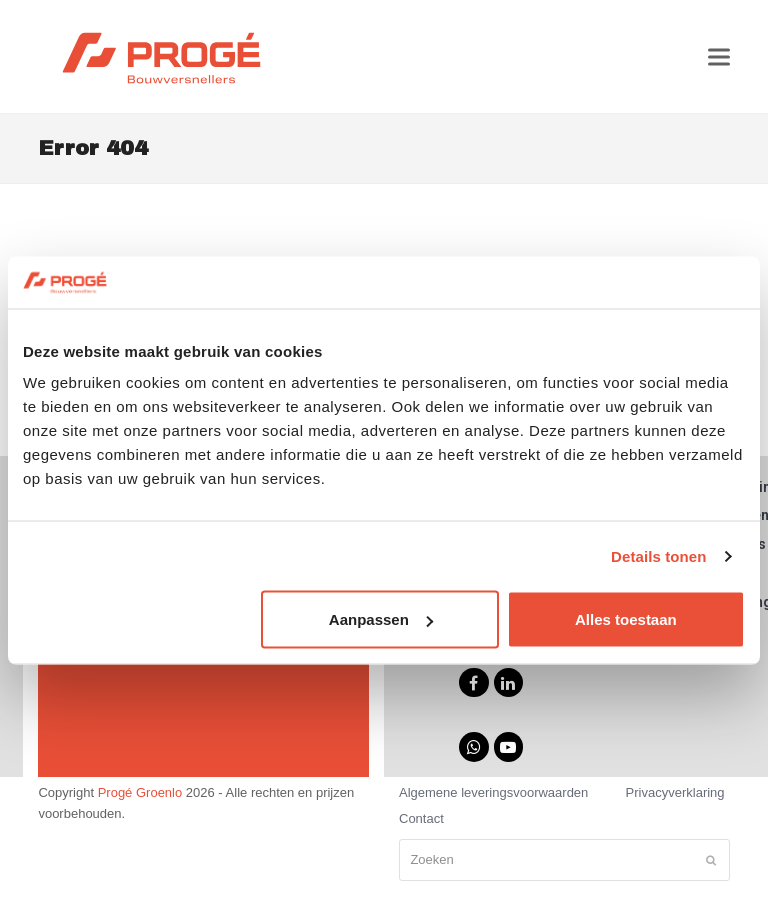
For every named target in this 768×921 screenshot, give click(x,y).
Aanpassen (381, 619)
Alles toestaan (626, 619)
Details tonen (658, 555)
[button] (719, 56)
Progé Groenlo (140, 792)
